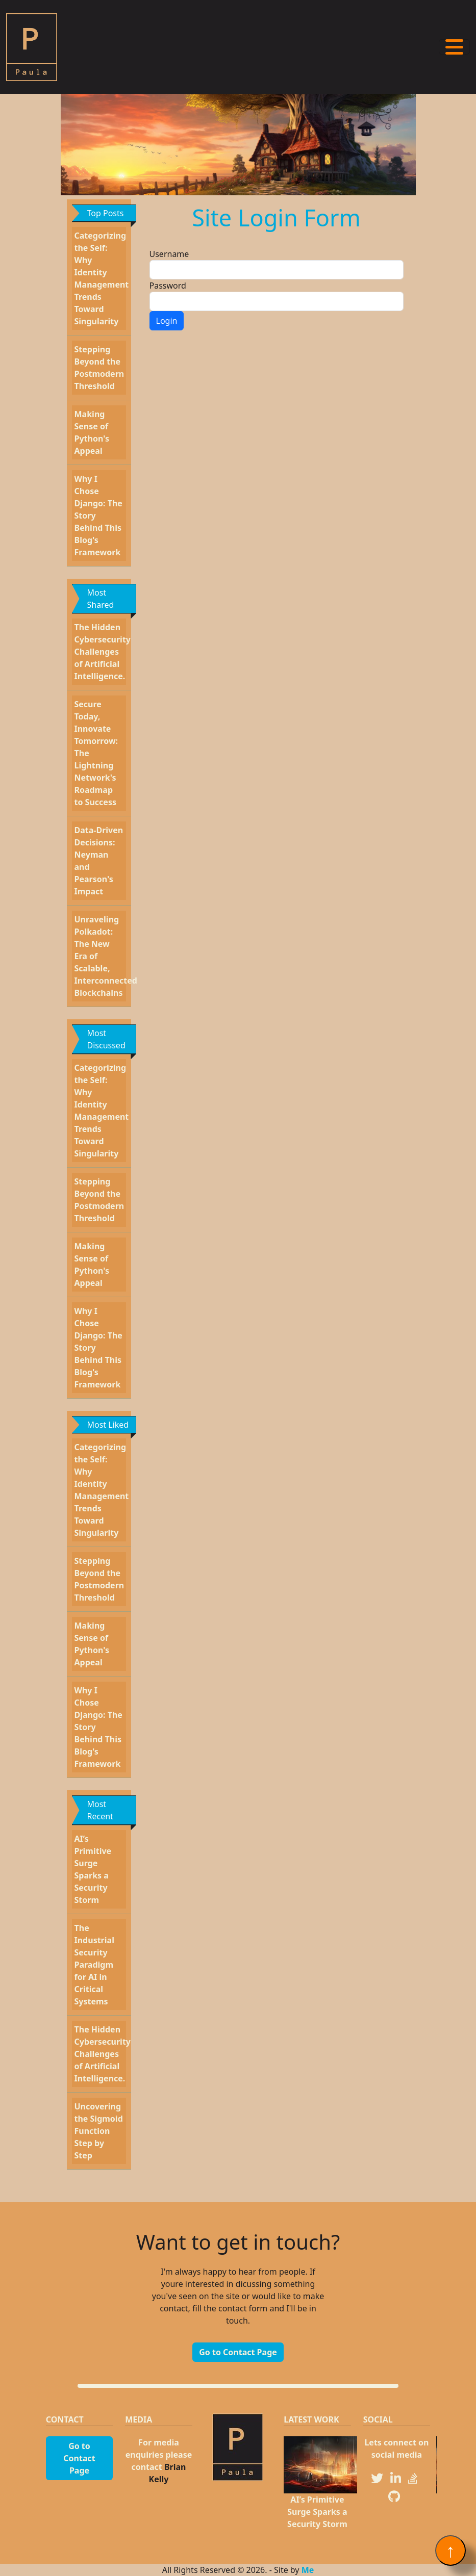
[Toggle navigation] (454, 47)
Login (167, 320)
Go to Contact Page (238, 2352)
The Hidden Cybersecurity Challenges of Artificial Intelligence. (102, 652)
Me (308, 2569)
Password (167, 285)
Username (169, 254)
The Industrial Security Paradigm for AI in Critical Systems (94, 1964)
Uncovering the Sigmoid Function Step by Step (98, 2131)
